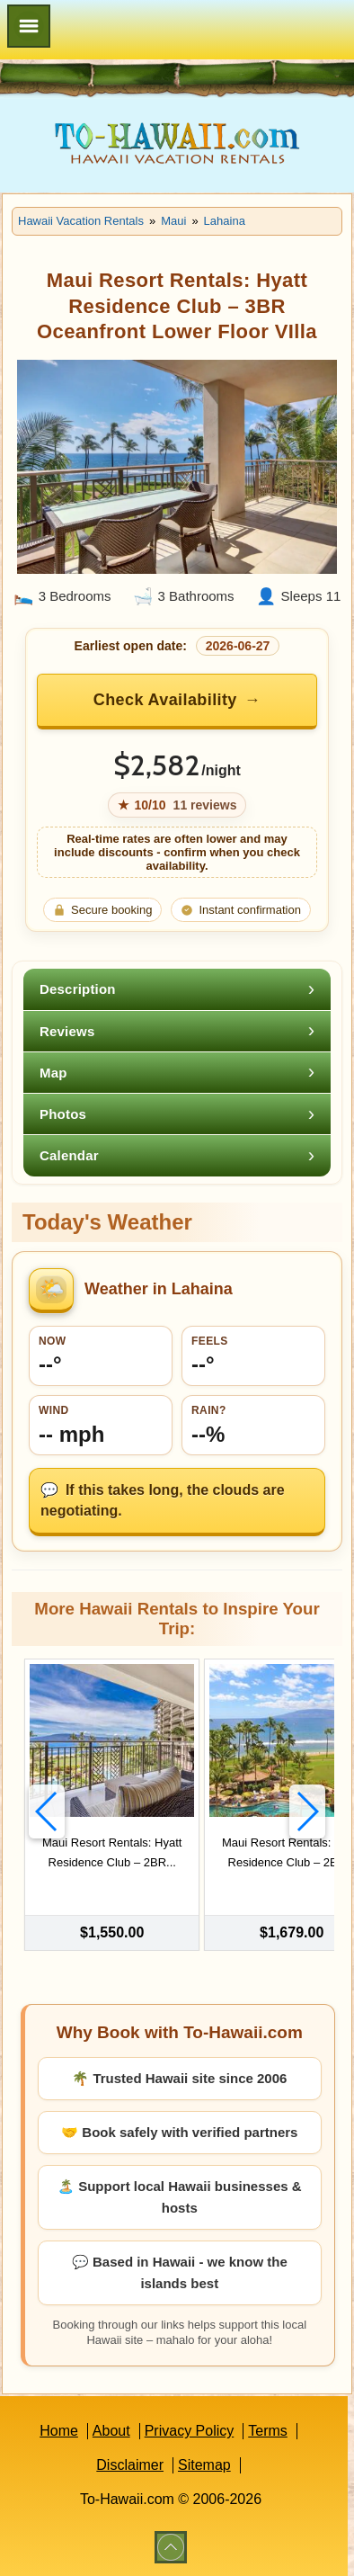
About (111, 2430)
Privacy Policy (190, 2430)
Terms (268, 2430)
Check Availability (165, 700)
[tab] (177, 989)
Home (59, 2430)
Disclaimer (130, 2465)
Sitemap (204, 2465)
